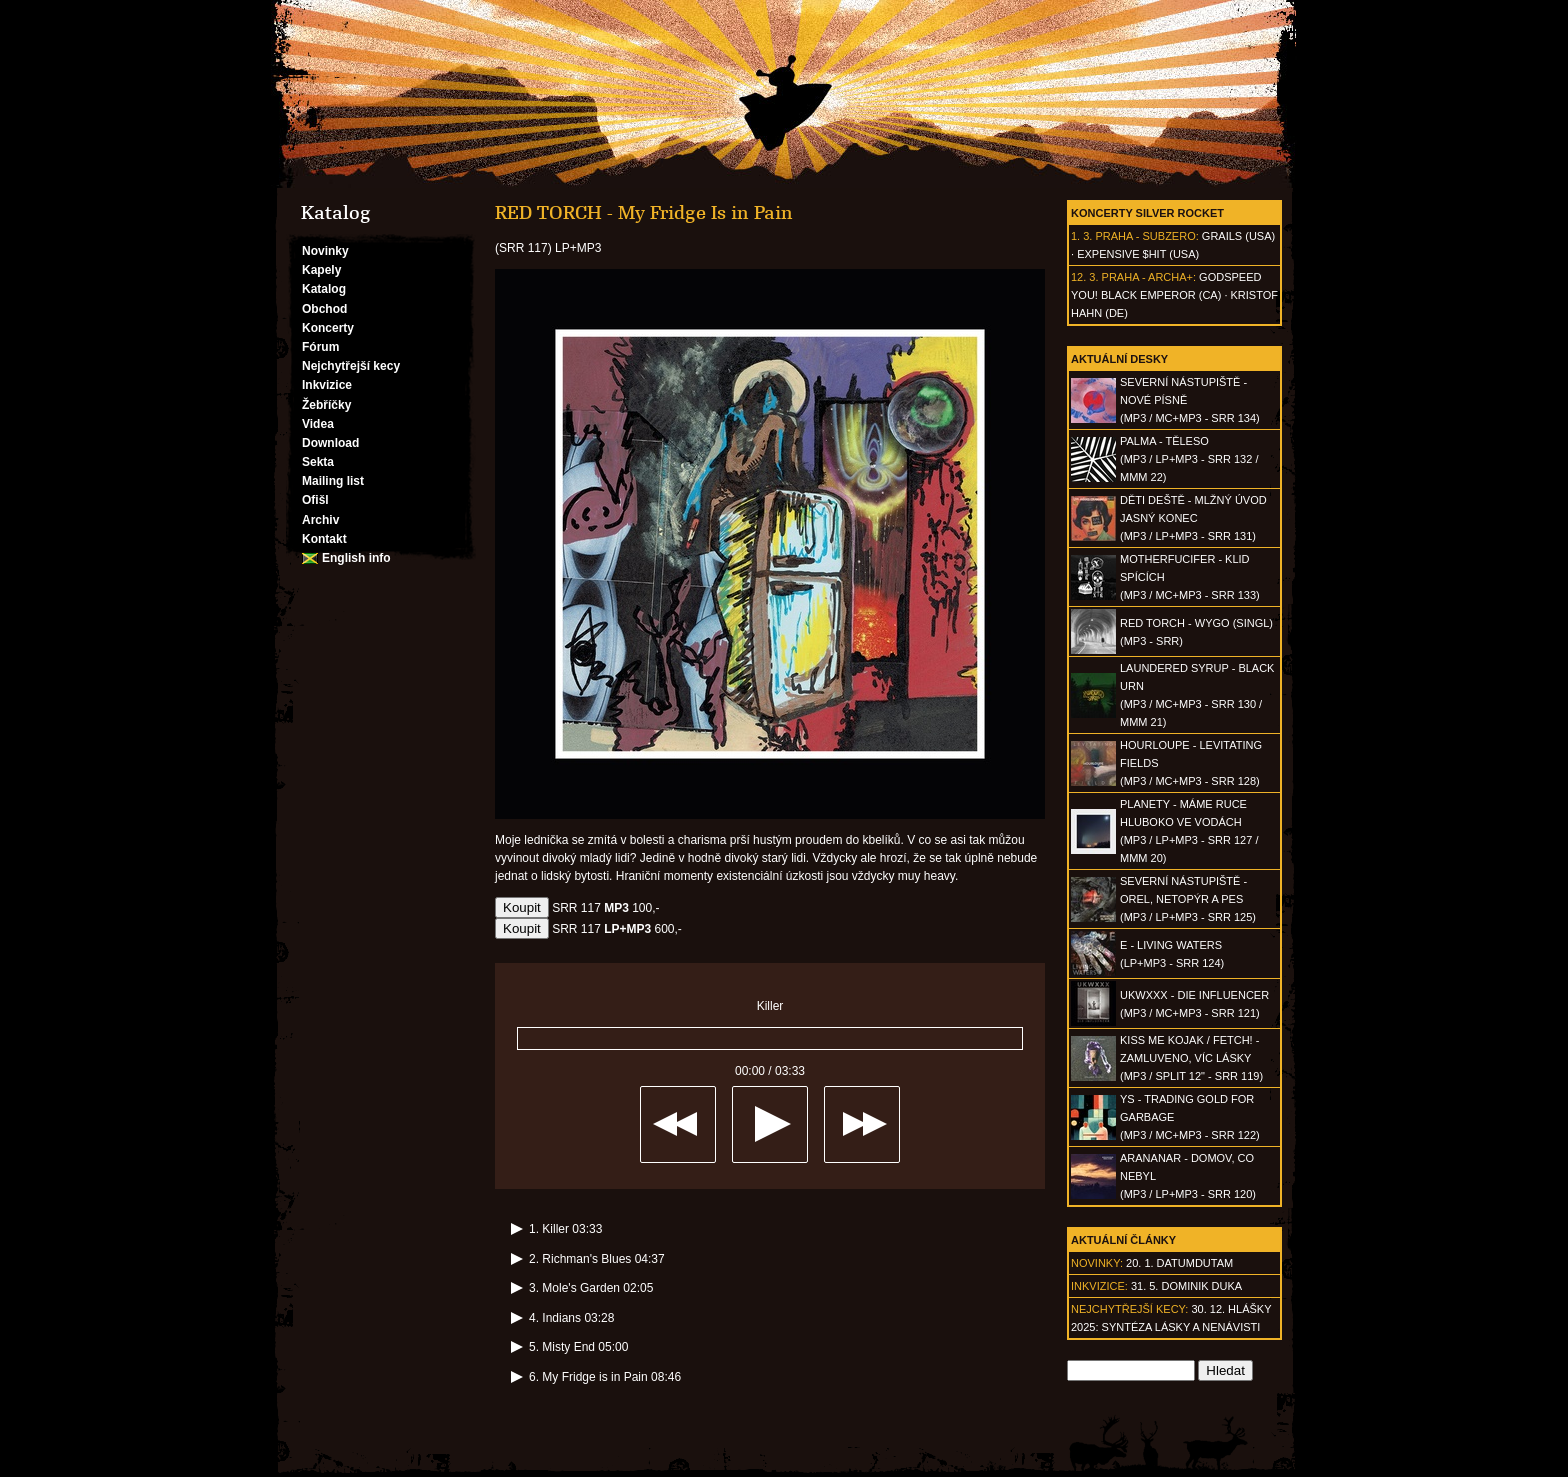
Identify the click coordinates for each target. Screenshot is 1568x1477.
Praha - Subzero (1145, 236)
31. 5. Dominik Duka (1186, 1286)
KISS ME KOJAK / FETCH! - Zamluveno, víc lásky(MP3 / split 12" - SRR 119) (1191, 1058)
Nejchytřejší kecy (351, 366)
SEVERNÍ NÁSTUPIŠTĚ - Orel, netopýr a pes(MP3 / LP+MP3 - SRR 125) (1188, 899)
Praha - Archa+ (1147, 277)
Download (330, 443)
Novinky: (1097, 1263)
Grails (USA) (1238, 236)
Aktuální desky (1119, 359)
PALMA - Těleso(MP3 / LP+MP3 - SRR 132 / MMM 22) (1189, 459)
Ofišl (315, 500)
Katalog (324, 289)
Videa (318, 424)
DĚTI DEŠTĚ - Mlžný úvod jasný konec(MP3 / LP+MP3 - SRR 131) (1193, 518)
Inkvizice (327, 385)
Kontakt (324, 539)
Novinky (325, 251)
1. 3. (1081, 236)
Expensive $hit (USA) (1138, 254)
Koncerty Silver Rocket (1147, 213)
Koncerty (328, 328)
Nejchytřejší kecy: (1129, 1309)
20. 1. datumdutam (1179, 1263)
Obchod (324, 309)
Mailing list (333, 481)
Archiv (320, 520)
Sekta (318, 462)
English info (356, 558)
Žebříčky (326, 405)
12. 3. (1085, 277)
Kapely (321, 270)
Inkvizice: (1099, 1286)
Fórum (320, 347)
